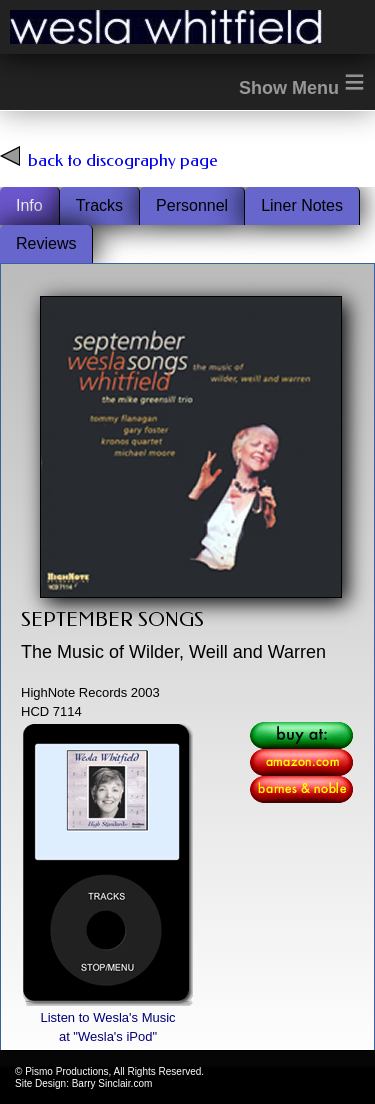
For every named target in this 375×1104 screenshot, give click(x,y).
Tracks (99, 205)
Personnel (192, 205)
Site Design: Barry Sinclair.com (83, 1083)
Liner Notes (302, 205)
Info (29, 205)
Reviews (46, 243)
